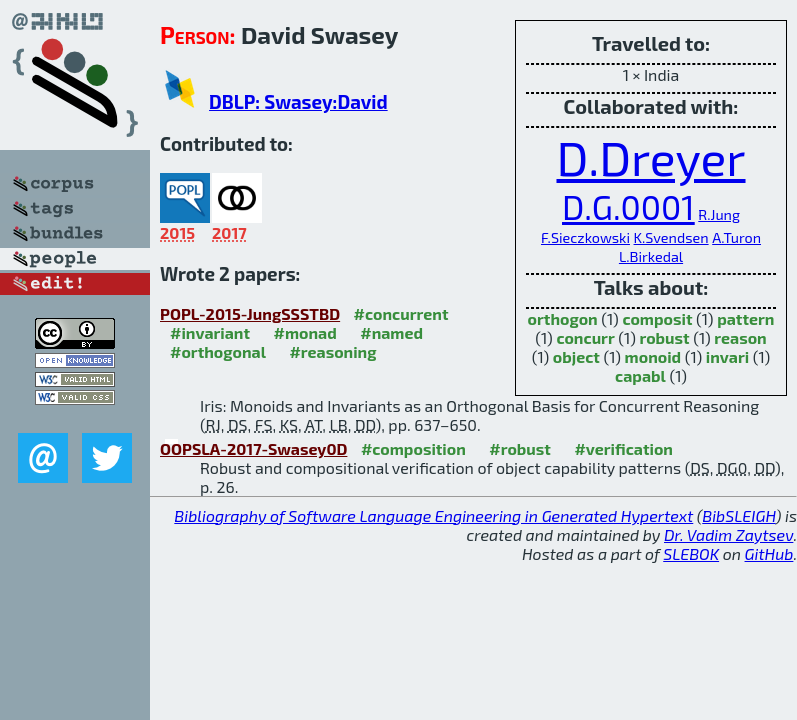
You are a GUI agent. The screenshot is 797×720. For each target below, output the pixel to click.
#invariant (210, 332)
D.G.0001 (628, 206)
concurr (585, 337)
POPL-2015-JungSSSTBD (250, 313)
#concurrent (401, 313)
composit (657, 318)
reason (740, 337)
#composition (413, 448)
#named (391, 332)
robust (664, 337)
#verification (623, 448)
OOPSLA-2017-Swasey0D (253, 448)
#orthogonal (218, 351)
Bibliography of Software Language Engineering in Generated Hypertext (433, 515)
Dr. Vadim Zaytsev (728, 534)
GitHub (769, 553)
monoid (653, 356)
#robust (520, 448)
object (576, 356)
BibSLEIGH (738, 515)
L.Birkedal (651, 256)
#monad (305, 332)
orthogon (563, 318)
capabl (640, 375)
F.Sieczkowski (585, 237)
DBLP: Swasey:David (298, 101)
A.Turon (736, 237)
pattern (745, 318)
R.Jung (719, 214)
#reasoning (332, 351)
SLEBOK (691, 553)
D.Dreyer (650, 157)
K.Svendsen (671, 237)
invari (727, 356)
